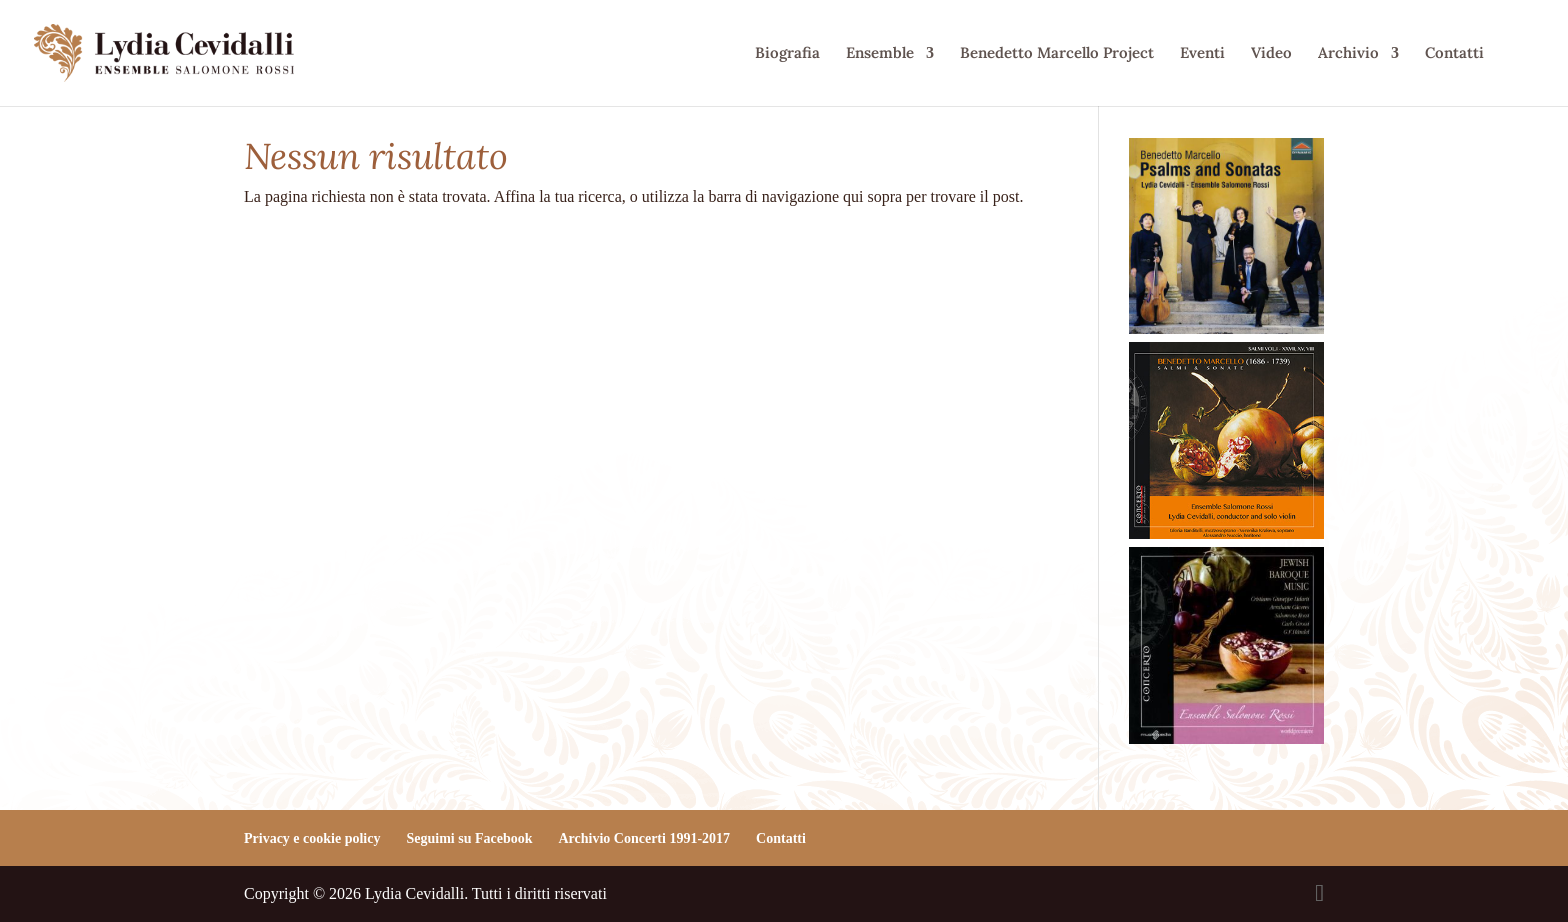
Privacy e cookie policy (312, 838)
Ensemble (880, 54)
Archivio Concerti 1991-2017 (644, 838)
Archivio (1348, 54)
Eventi (1202, 54)
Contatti (1454, 54)
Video (1271, 54)
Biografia (787, 54)
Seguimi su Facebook (469, 838)
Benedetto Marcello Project (1057, 54)
